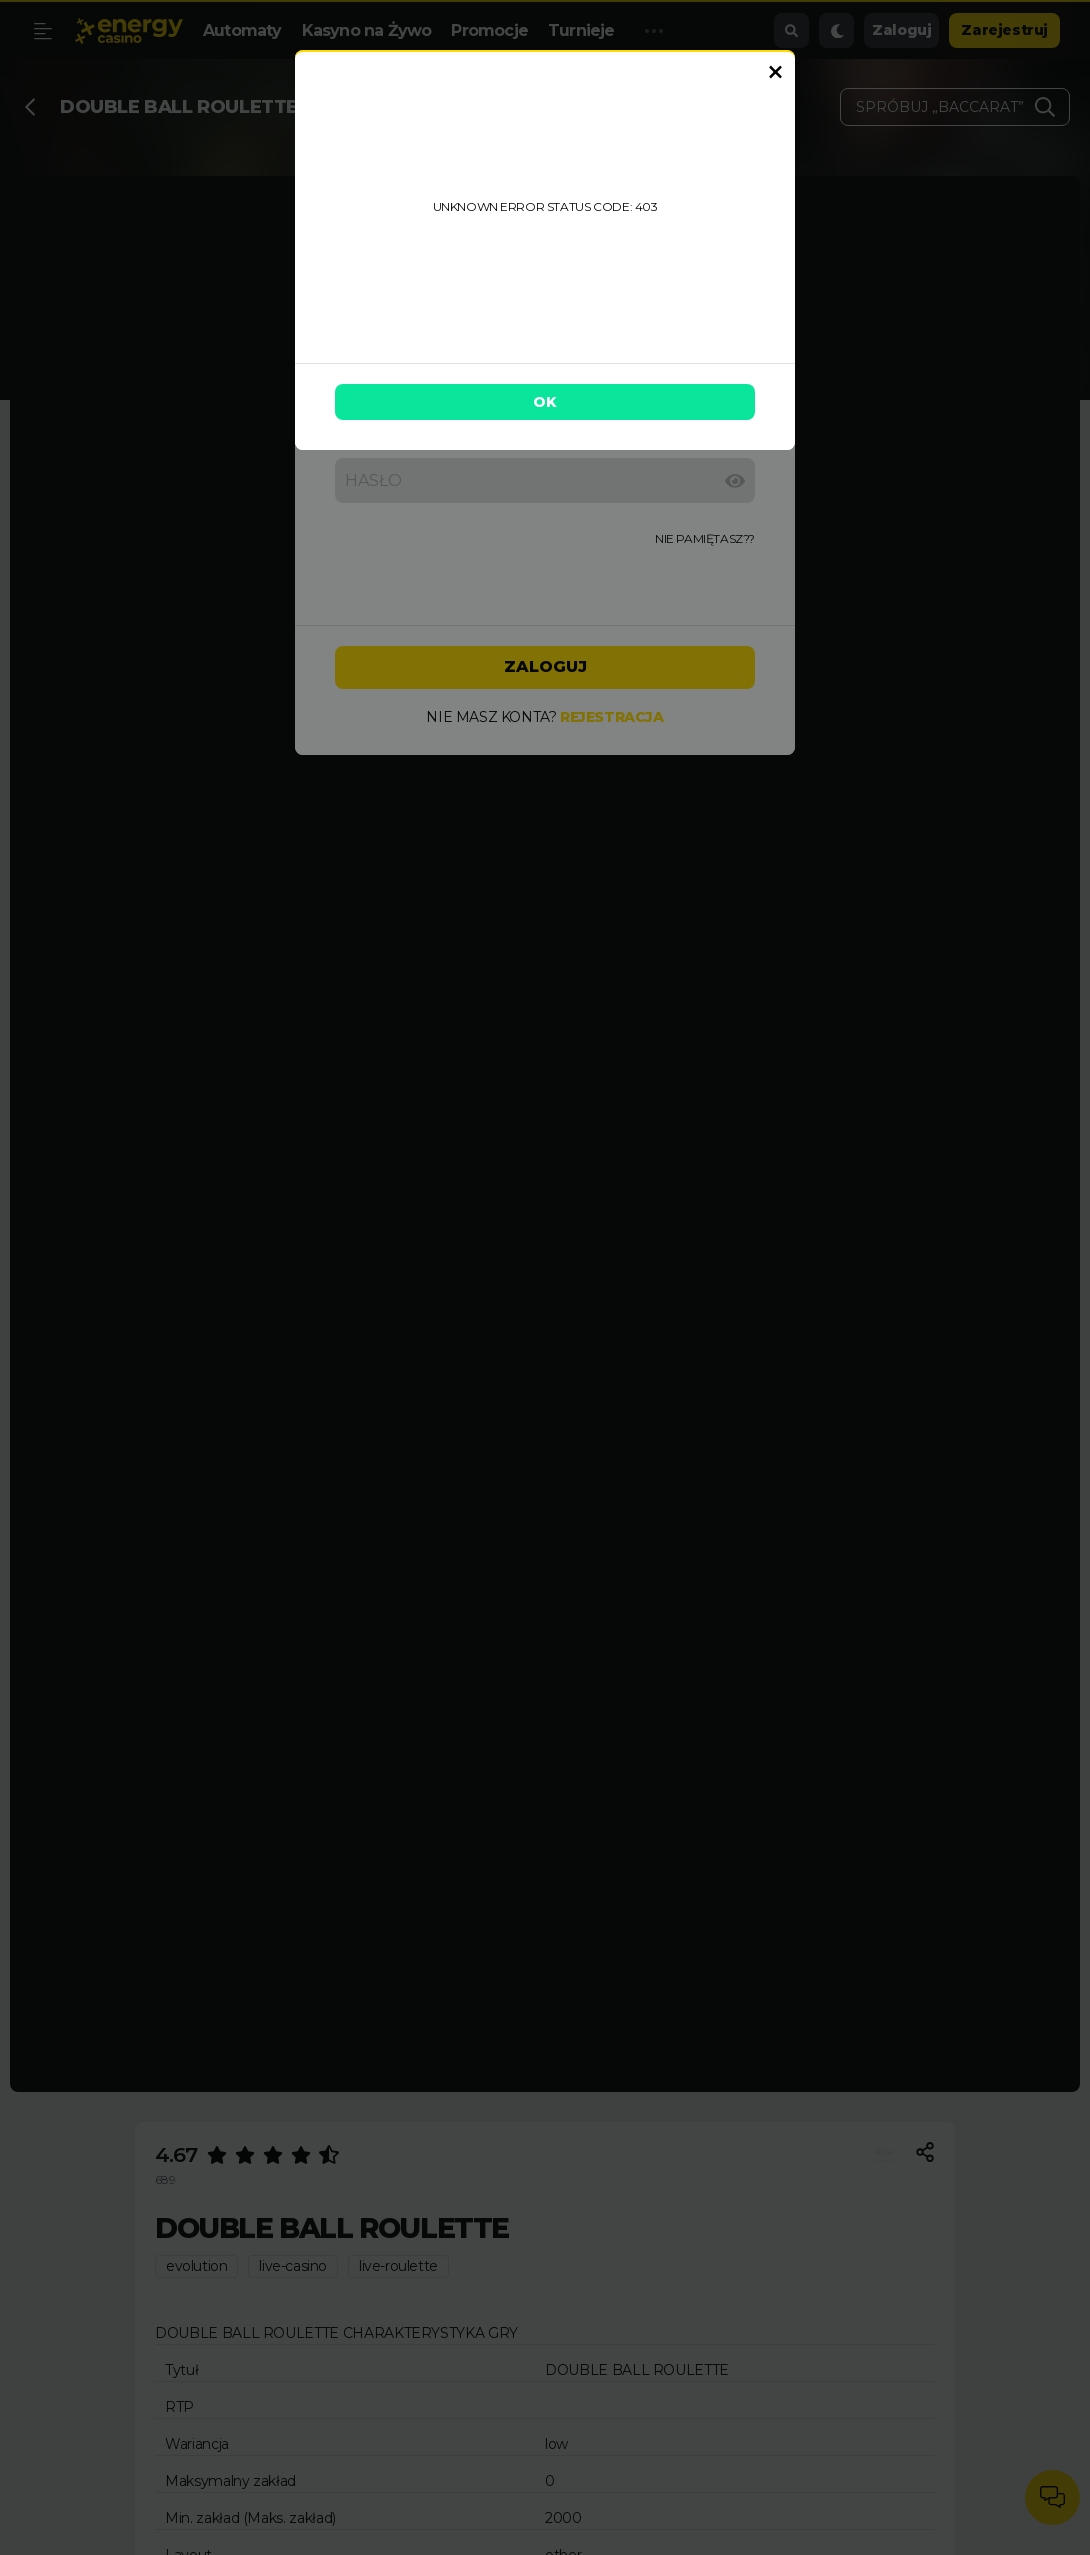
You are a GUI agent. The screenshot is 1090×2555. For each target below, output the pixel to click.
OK (545, 402)
